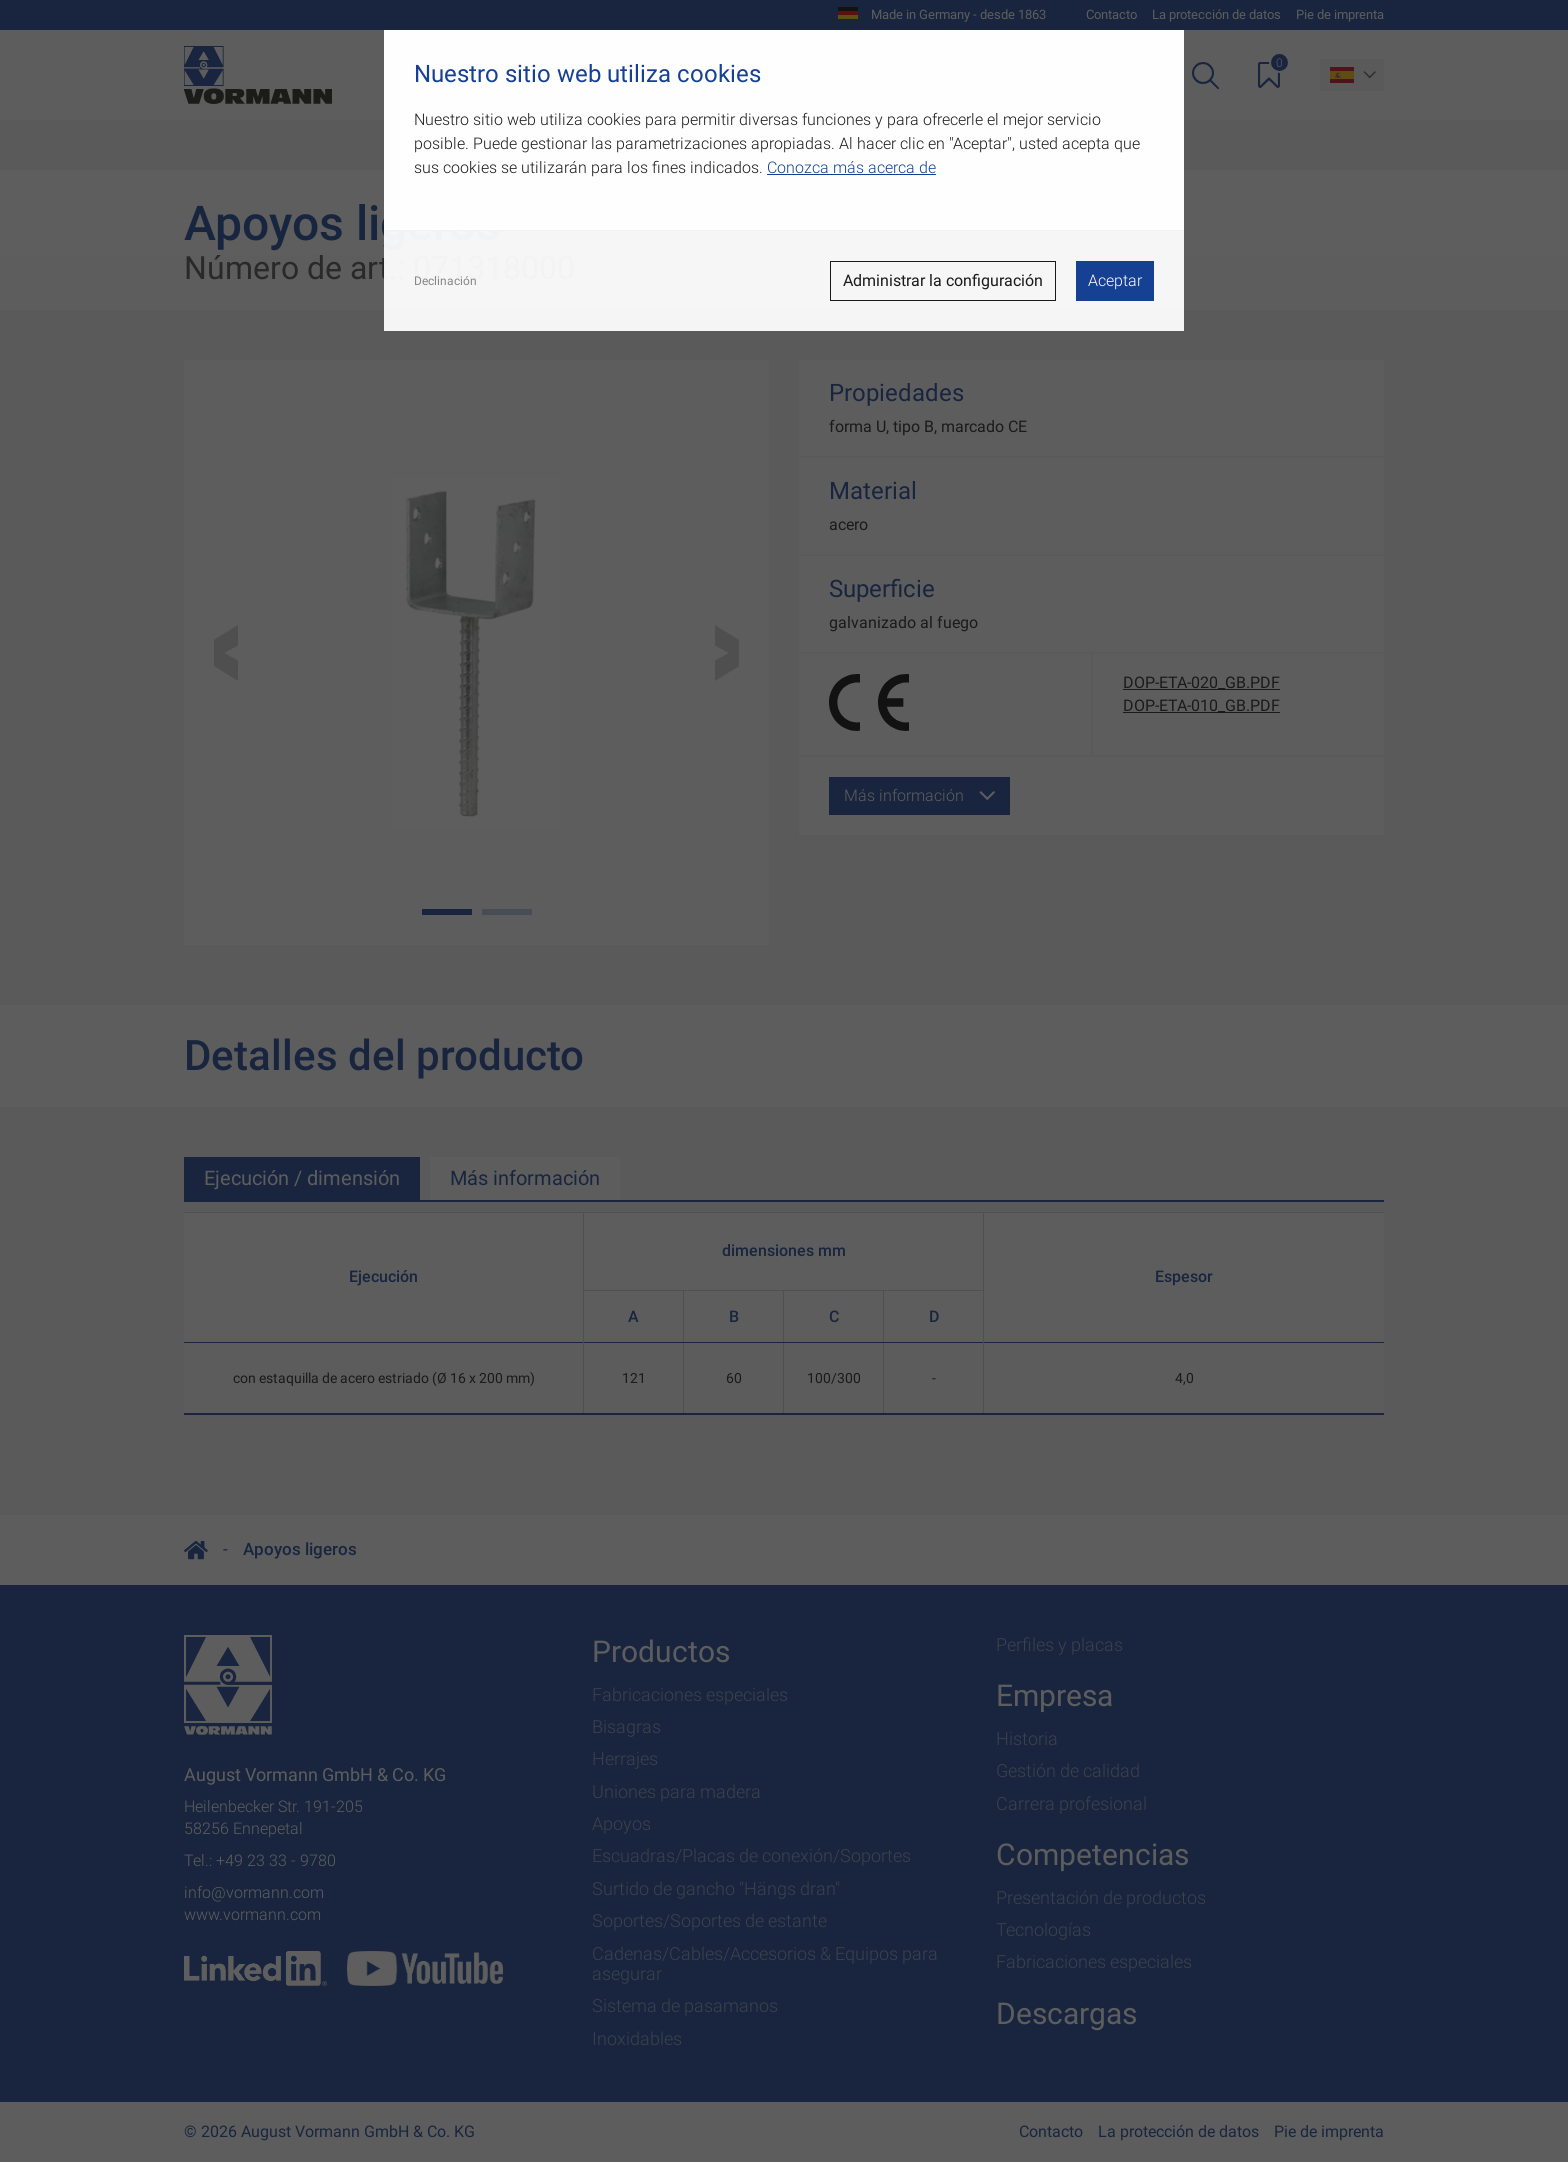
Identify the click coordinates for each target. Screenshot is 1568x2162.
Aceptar (1115, 280)
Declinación (445, 281)
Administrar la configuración (943, 280)
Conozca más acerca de (851, 167)
